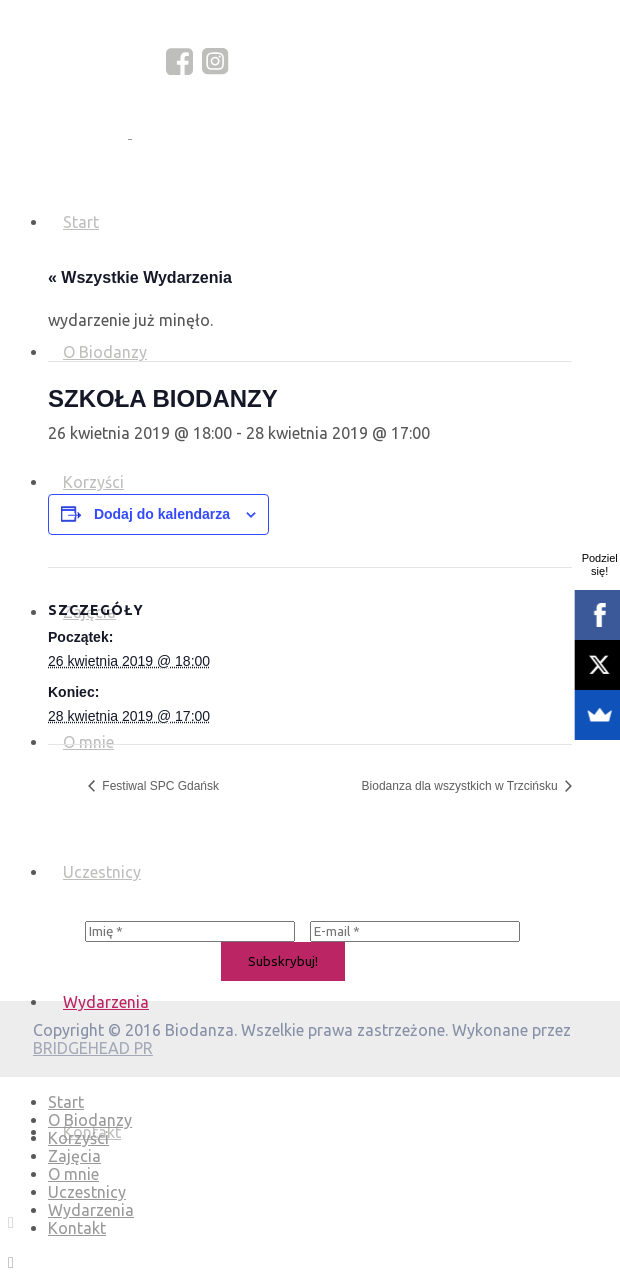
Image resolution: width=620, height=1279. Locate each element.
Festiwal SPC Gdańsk (159, 786)
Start (81, 222)
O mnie (73, 1174)
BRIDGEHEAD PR (93, 1048)
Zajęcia (74, 1156)
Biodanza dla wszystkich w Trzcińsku (461, 786)
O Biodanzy (90, 1120)
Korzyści (78, 1138)
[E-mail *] (415, 931)
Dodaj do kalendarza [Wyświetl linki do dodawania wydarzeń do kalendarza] (162, 514)
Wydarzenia (106, 1002)
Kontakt (77, 1228)
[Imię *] (190, 931)
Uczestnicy (102, 872)
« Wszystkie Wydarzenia (140, 277)
